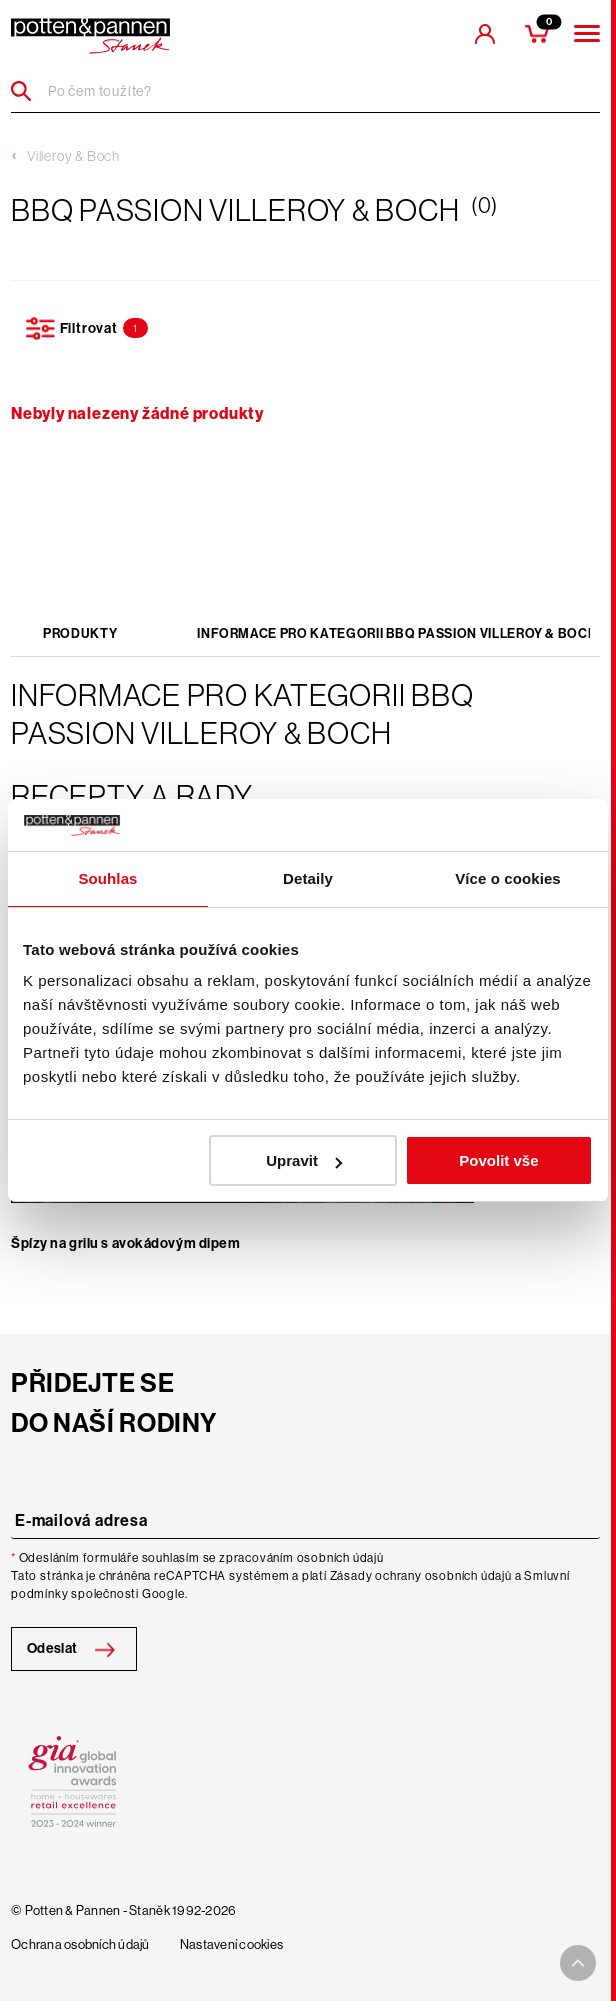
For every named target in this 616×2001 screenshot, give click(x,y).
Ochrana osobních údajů (80, 1945)
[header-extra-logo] (90, 36)
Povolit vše (498, 1160)
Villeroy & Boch (73, 156)
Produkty (80, 633)
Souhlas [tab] (107, 878)
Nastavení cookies (231, 1945)
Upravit (304, 1160)
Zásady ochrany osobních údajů (421, 1576)
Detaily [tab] (308, 878)
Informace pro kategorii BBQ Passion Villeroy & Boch (397, 633)
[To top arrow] (578, 1963)
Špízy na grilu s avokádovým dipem (125, 1243)
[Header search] (28, 91)
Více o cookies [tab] (508, 878)
